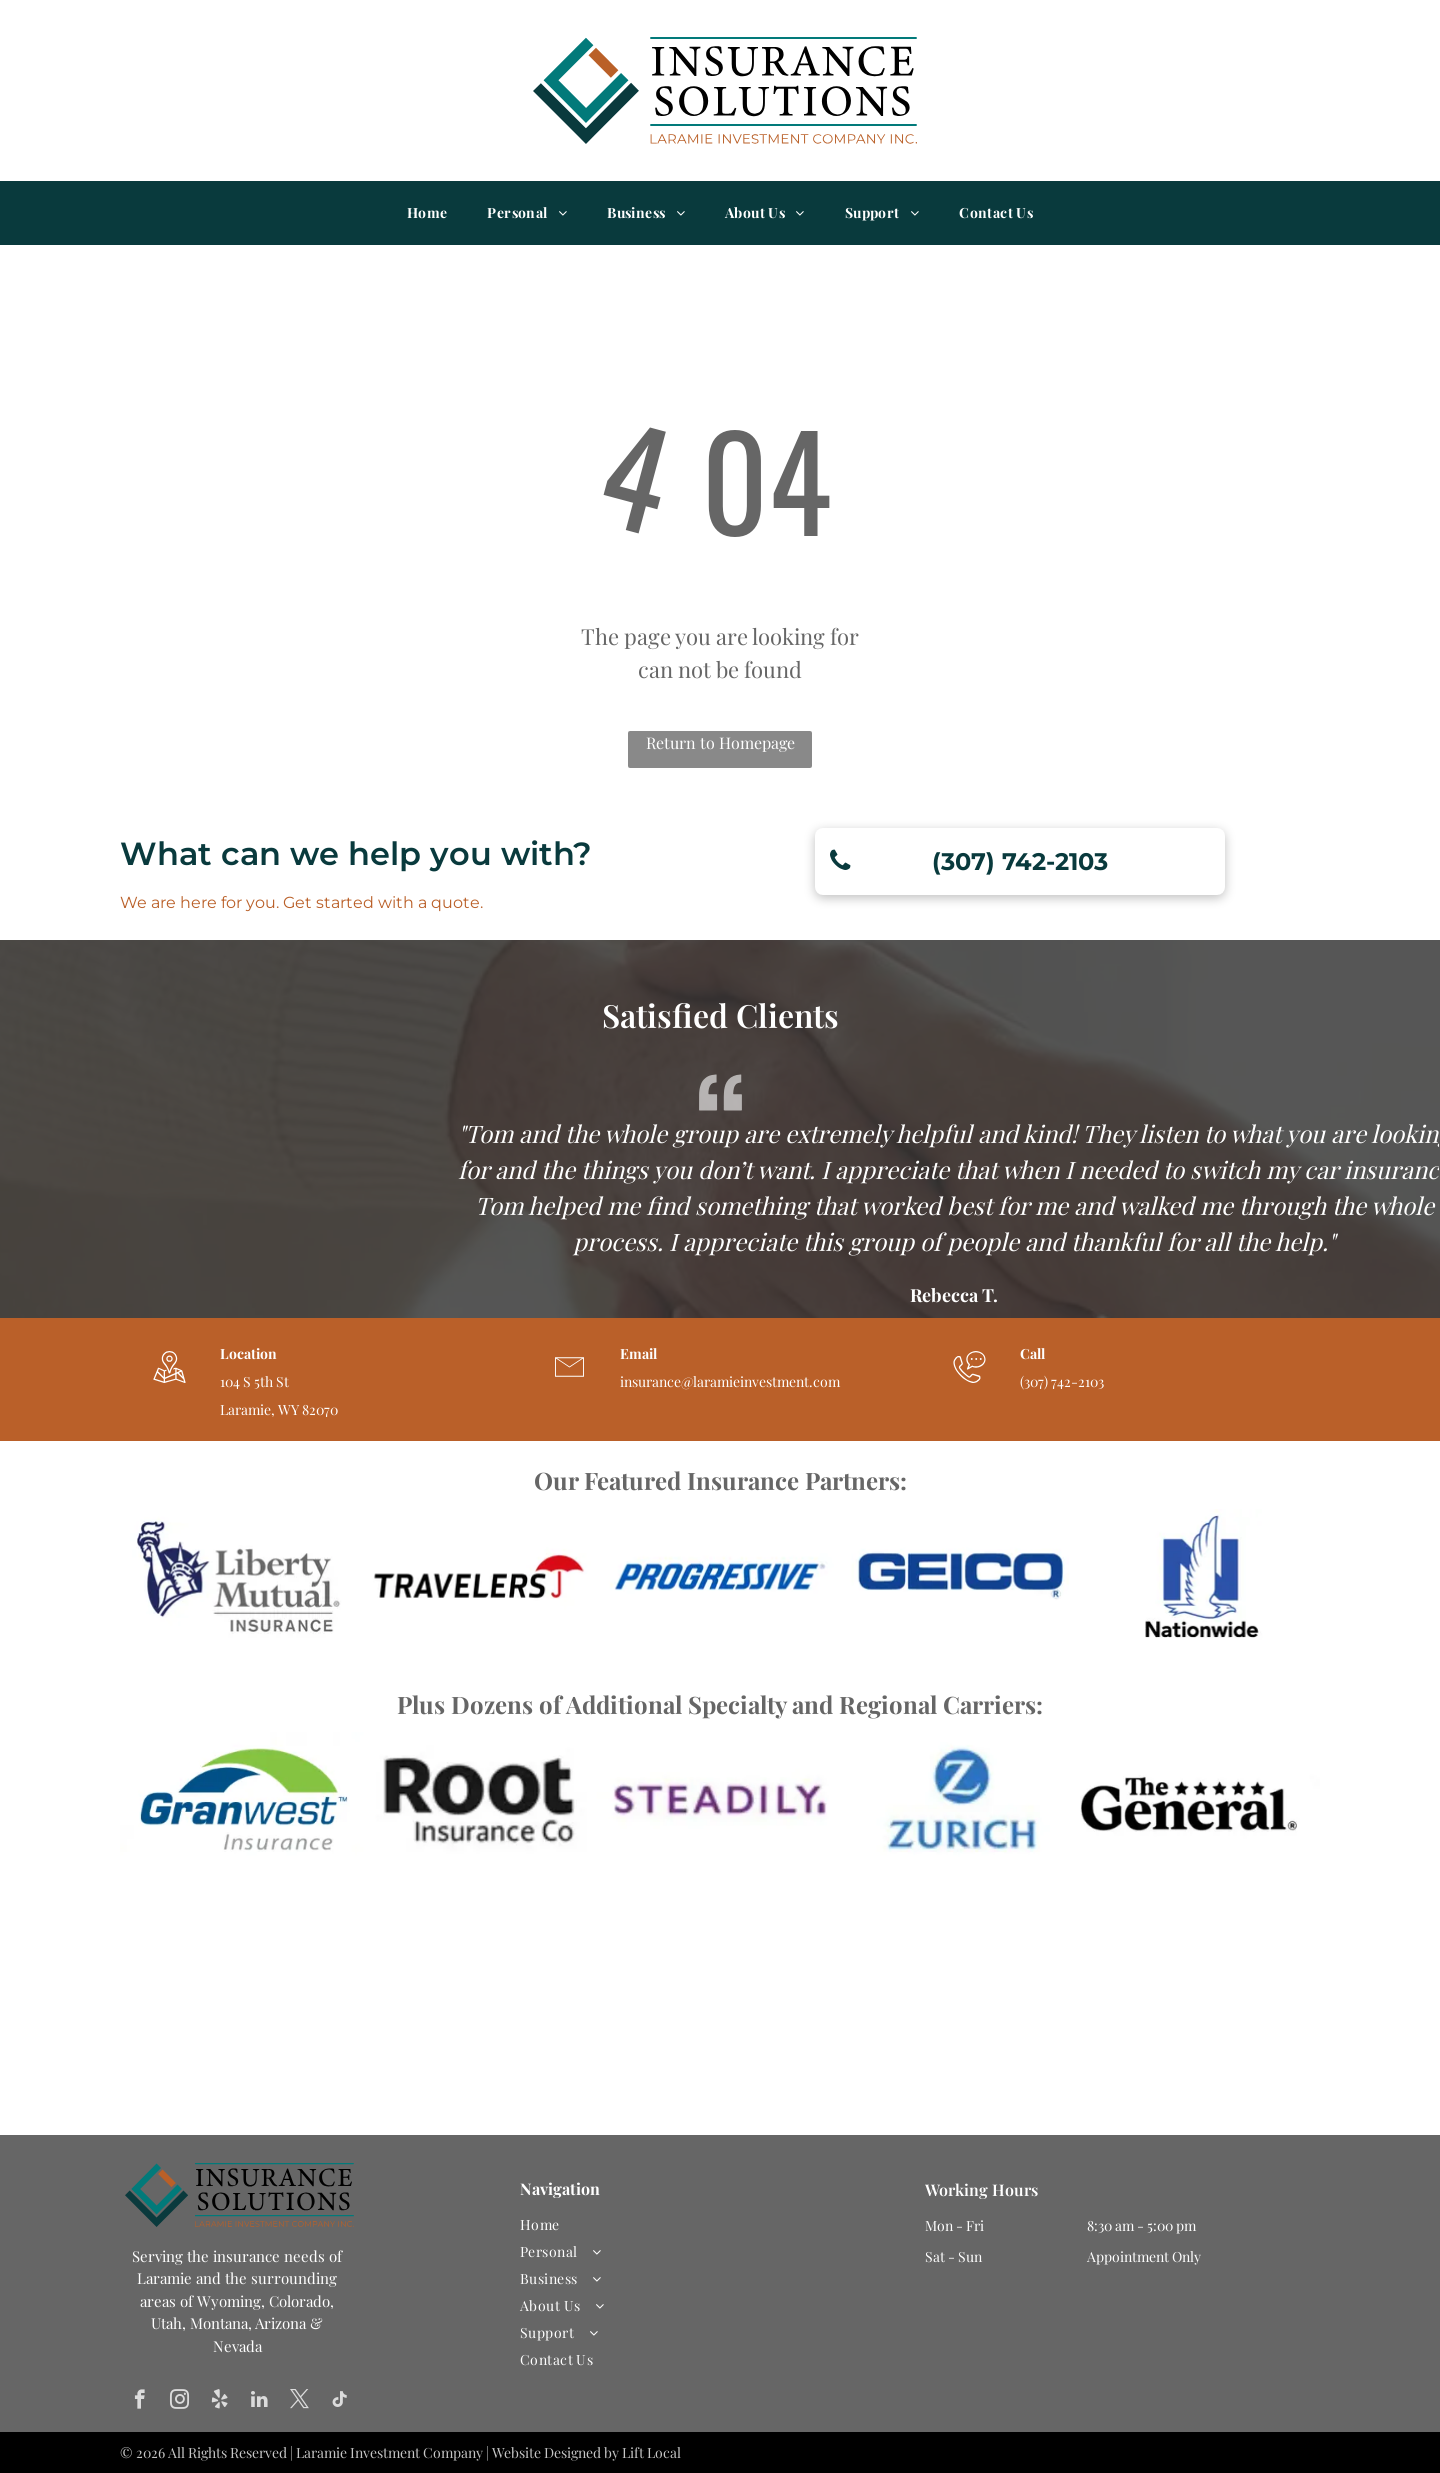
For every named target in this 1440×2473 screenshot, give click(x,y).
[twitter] (299, 2402)
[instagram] (179, 2402)
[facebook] (139, 2402)
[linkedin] (259, 2402)
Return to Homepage (720, 742)
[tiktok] (339, 2402)
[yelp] (219, 2402)
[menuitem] (427, 212)
